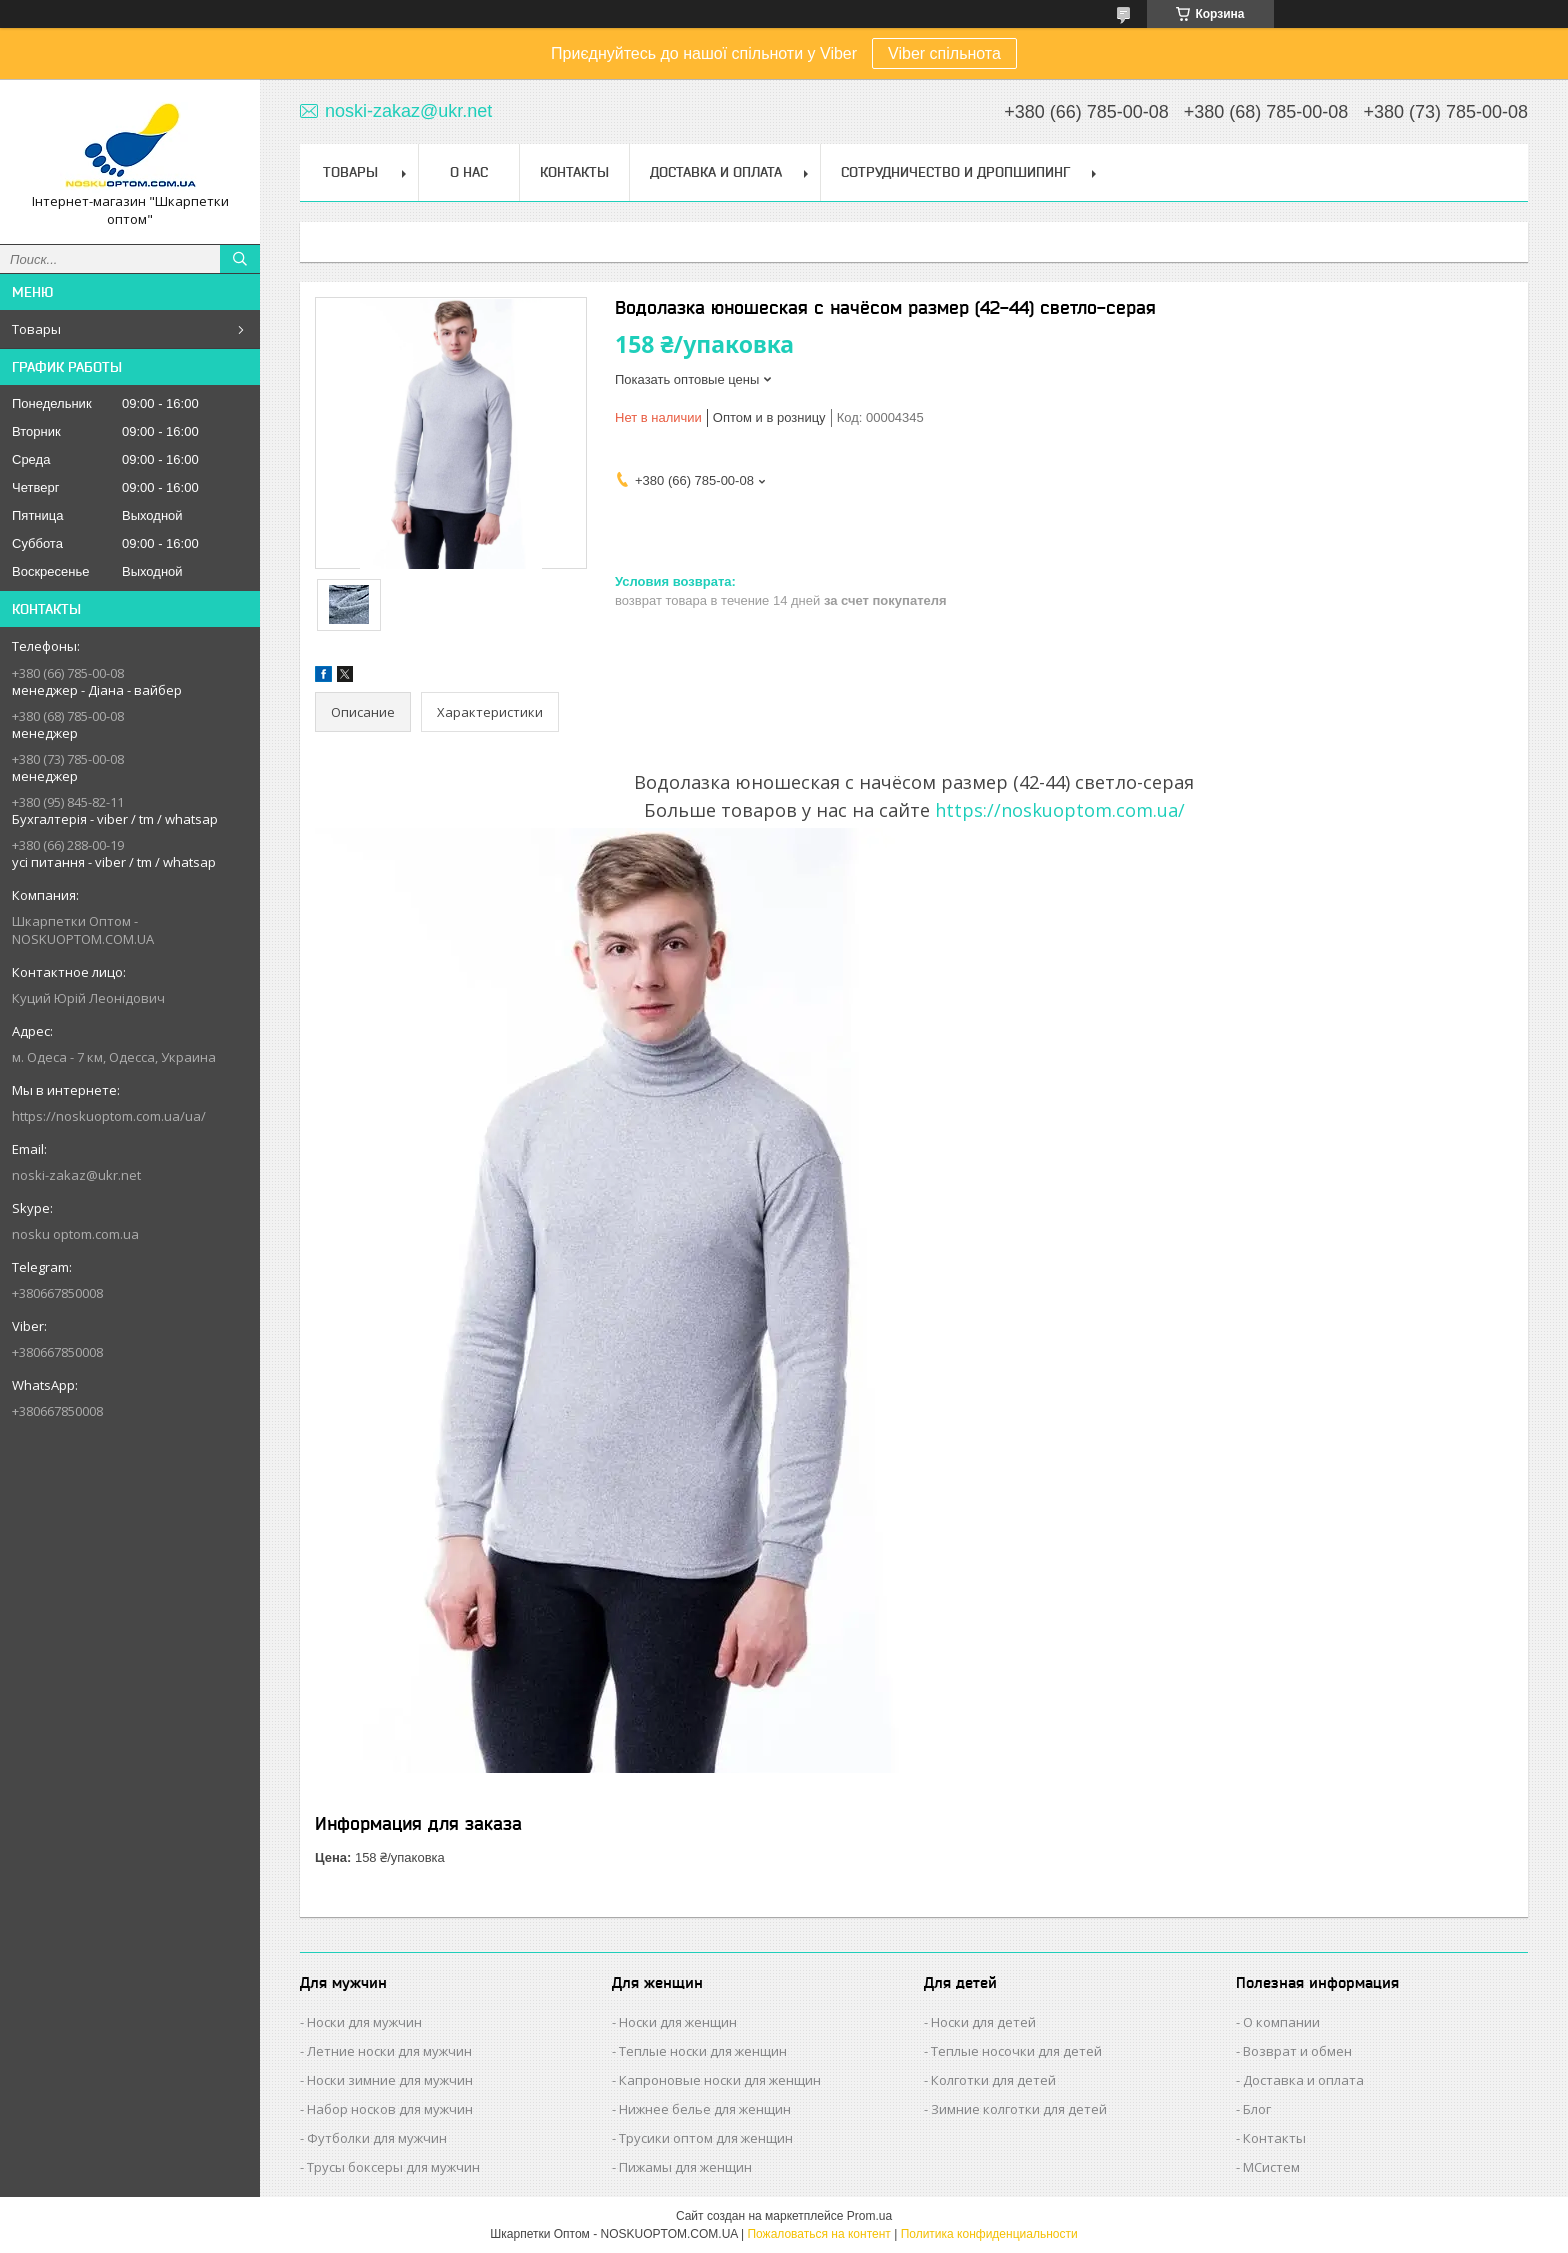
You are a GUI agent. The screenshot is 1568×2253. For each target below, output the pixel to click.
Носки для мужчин (364, 2022)
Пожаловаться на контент (818, 2234)
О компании (1281, 2022)
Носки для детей (983, 2022)
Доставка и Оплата (716, 172)
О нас (469, 172)
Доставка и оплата (1303, 2080)
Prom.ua (869, 2216)
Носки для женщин (678, 2022)
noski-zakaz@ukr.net (76, 1175)
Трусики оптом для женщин (706, 2138)
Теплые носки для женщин (703, 2051)
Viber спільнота (944, 53)
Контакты (574, 172)
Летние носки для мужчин (389, 2051)
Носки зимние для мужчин (390, 2080)
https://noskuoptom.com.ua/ (1060, 810)
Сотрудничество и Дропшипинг (955, 172)
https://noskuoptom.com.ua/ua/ (109, 1116)
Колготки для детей (993, 2080)
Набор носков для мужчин (390, 2109)
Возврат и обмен (1297, 2051)
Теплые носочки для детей (1016, 2051)
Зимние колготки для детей (1019, 2109)
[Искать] (240, 259)
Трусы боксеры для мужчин (393, 2167)
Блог (1257, 2109)
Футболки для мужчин (377, 2138)
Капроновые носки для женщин (720, 2080)
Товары (36, 329)
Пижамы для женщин (685, 2167)
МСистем (1271, 2167)
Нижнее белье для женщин (705, 2109)
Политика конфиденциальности (989, 2234)
